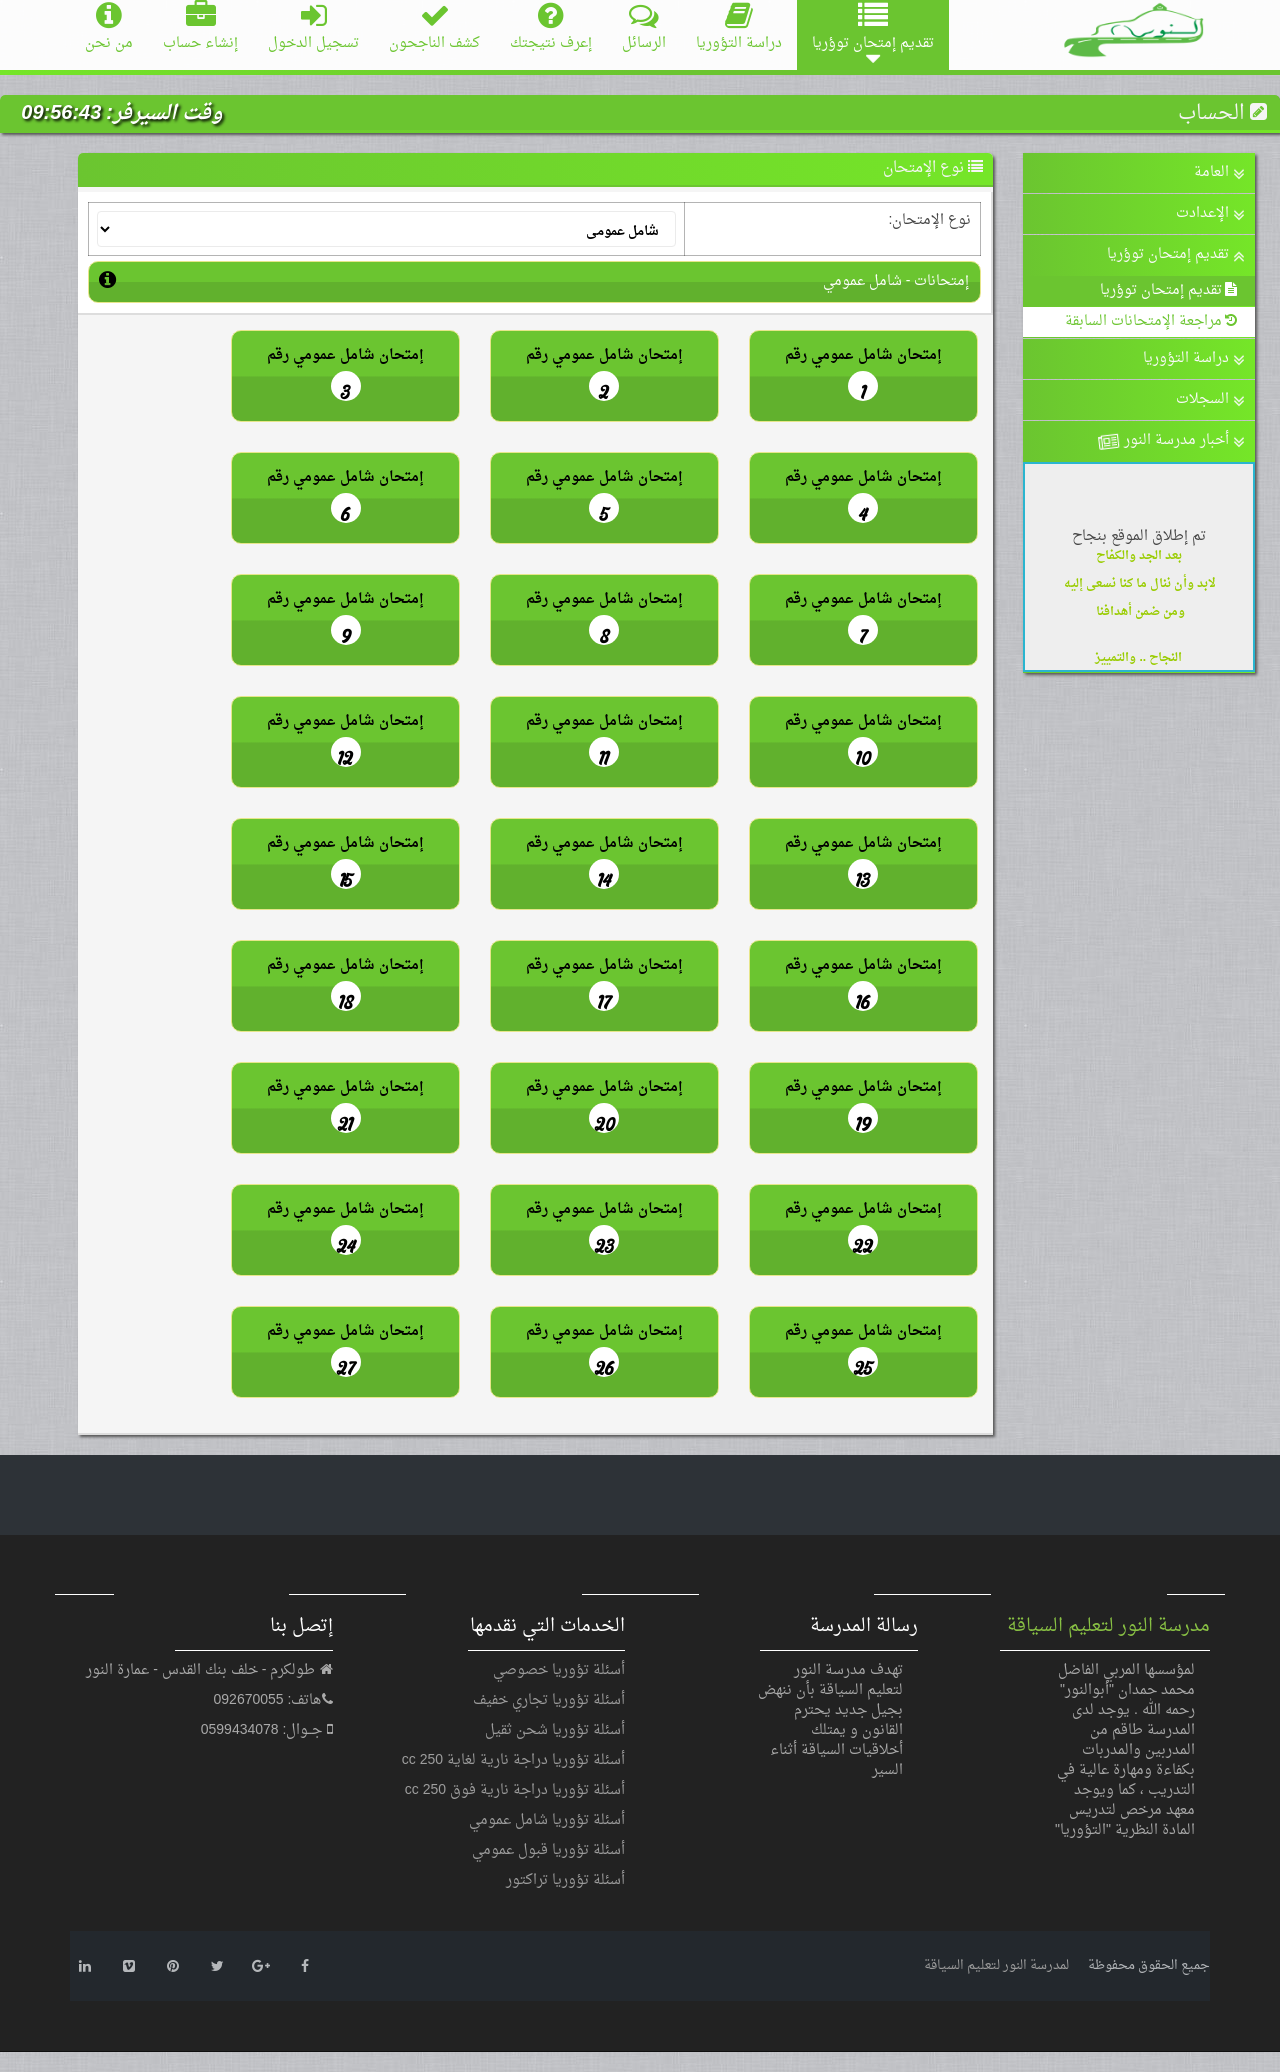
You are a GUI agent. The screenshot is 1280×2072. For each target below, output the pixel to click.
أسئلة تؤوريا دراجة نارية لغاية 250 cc (513, 1760)
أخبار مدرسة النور (1170, 441)
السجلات (1210, 399)
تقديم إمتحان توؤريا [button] (873, 35)
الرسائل (644, 28)
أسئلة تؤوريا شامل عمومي (547, 1820)
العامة (1219, 172)
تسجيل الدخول (313, 28)
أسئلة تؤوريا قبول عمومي (548, 1850)
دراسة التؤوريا (739, 28)
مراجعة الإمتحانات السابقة (1152, 321)
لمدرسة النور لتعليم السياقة (996, 1965)
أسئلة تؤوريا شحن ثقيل (555, 1730)
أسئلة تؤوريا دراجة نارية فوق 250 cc (515, 1790)
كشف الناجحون (434, 28)
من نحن (109, 28)
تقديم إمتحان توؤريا (1176, 254)
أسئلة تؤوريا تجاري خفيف (549, 1700)
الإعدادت (1210, 213)
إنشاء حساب (200, 28)
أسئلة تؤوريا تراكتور (565, 1880)
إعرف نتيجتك (551, 28)
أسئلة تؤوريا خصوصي (559, 1670)
